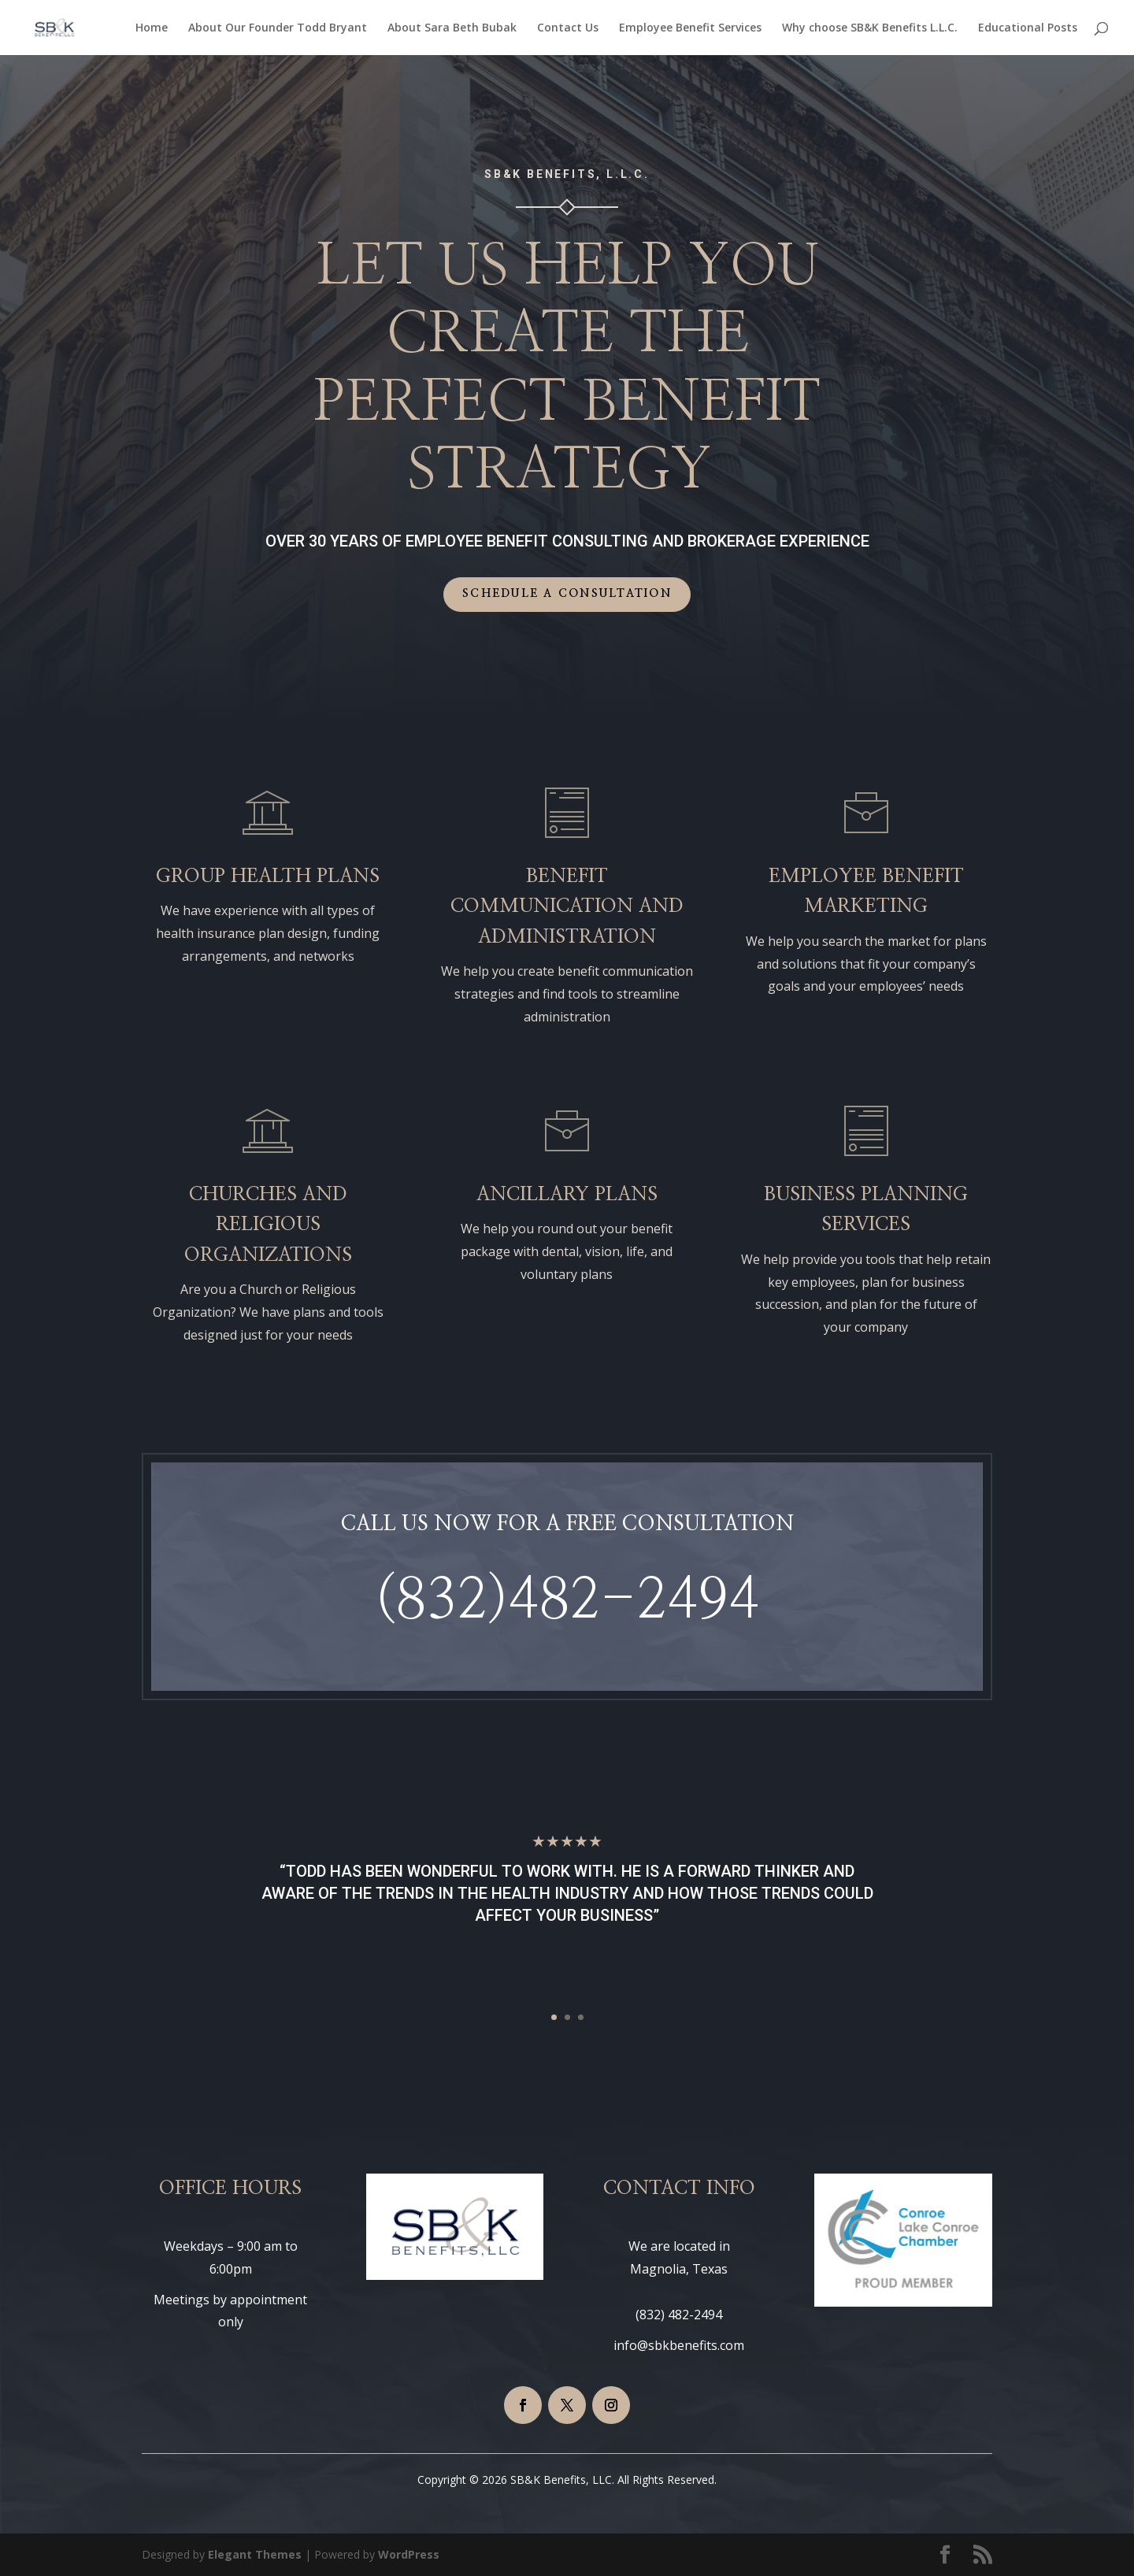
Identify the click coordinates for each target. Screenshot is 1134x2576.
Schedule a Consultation (567, 593)
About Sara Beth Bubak (452, 28)
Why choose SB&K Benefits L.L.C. (870, 28)
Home (151, 28)
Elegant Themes (255, 2554)
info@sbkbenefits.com (678, 2345)
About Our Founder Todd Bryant (277, 28)
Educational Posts (1027, 28)
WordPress (408, 2554)
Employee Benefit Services (690, 28)
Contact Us (567, 28)
